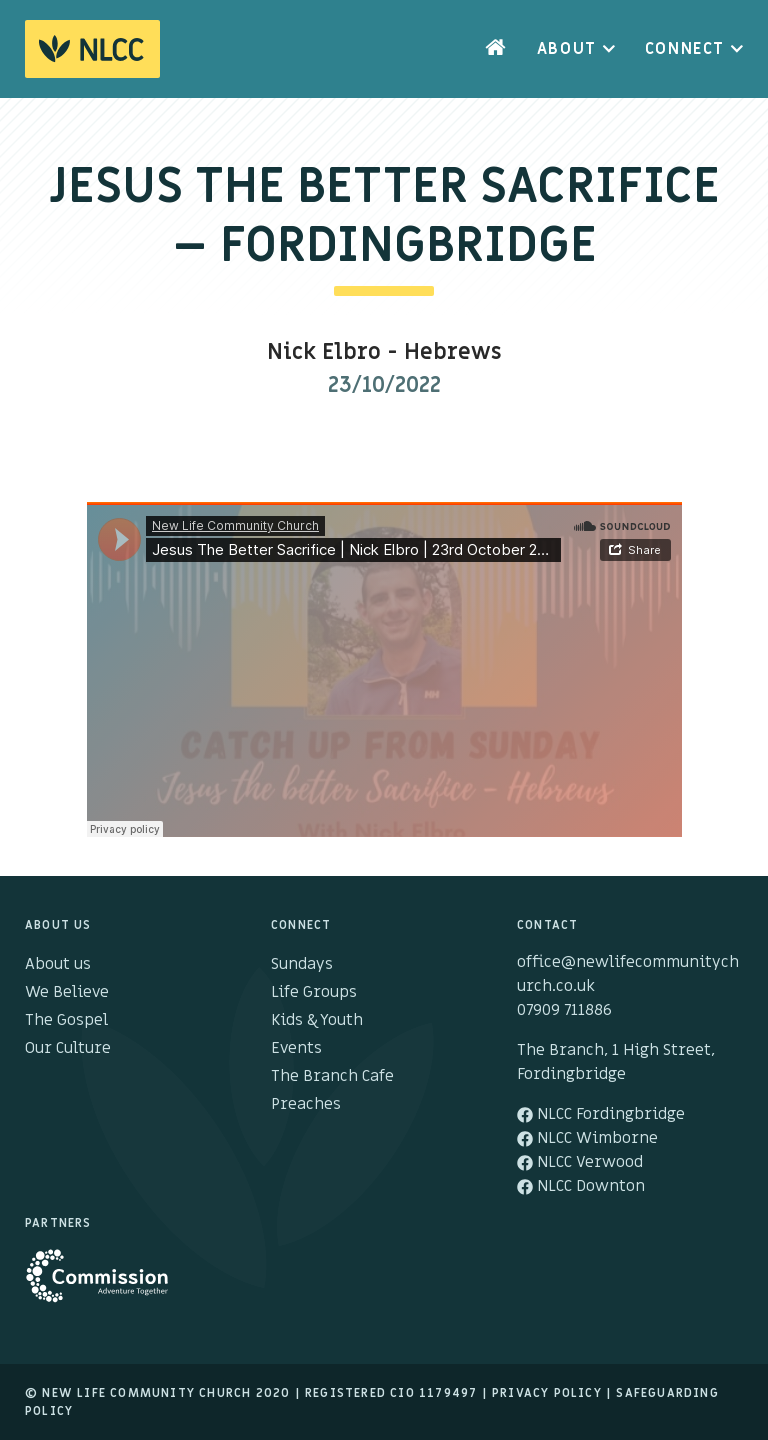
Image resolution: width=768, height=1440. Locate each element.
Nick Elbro (324, 352)
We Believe (67, 992)
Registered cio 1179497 (391, 1393)
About (567, 49)
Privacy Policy (547, 1393)
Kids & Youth (317, 1020)
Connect (685, 49)
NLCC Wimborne (587, 1138)
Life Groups (314, 992)
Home (496, 49)
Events (296, 1048)
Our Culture (68, 1048)
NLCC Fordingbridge (601, 1114)
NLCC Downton (581, 1186)
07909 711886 (564, 1010)
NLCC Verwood (580, 1162)
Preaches (306, 1104)
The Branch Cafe (332, 1076)
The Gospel (66, 1020)
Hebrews (453, 352)
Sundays (302, 964)
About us (58, 964)
